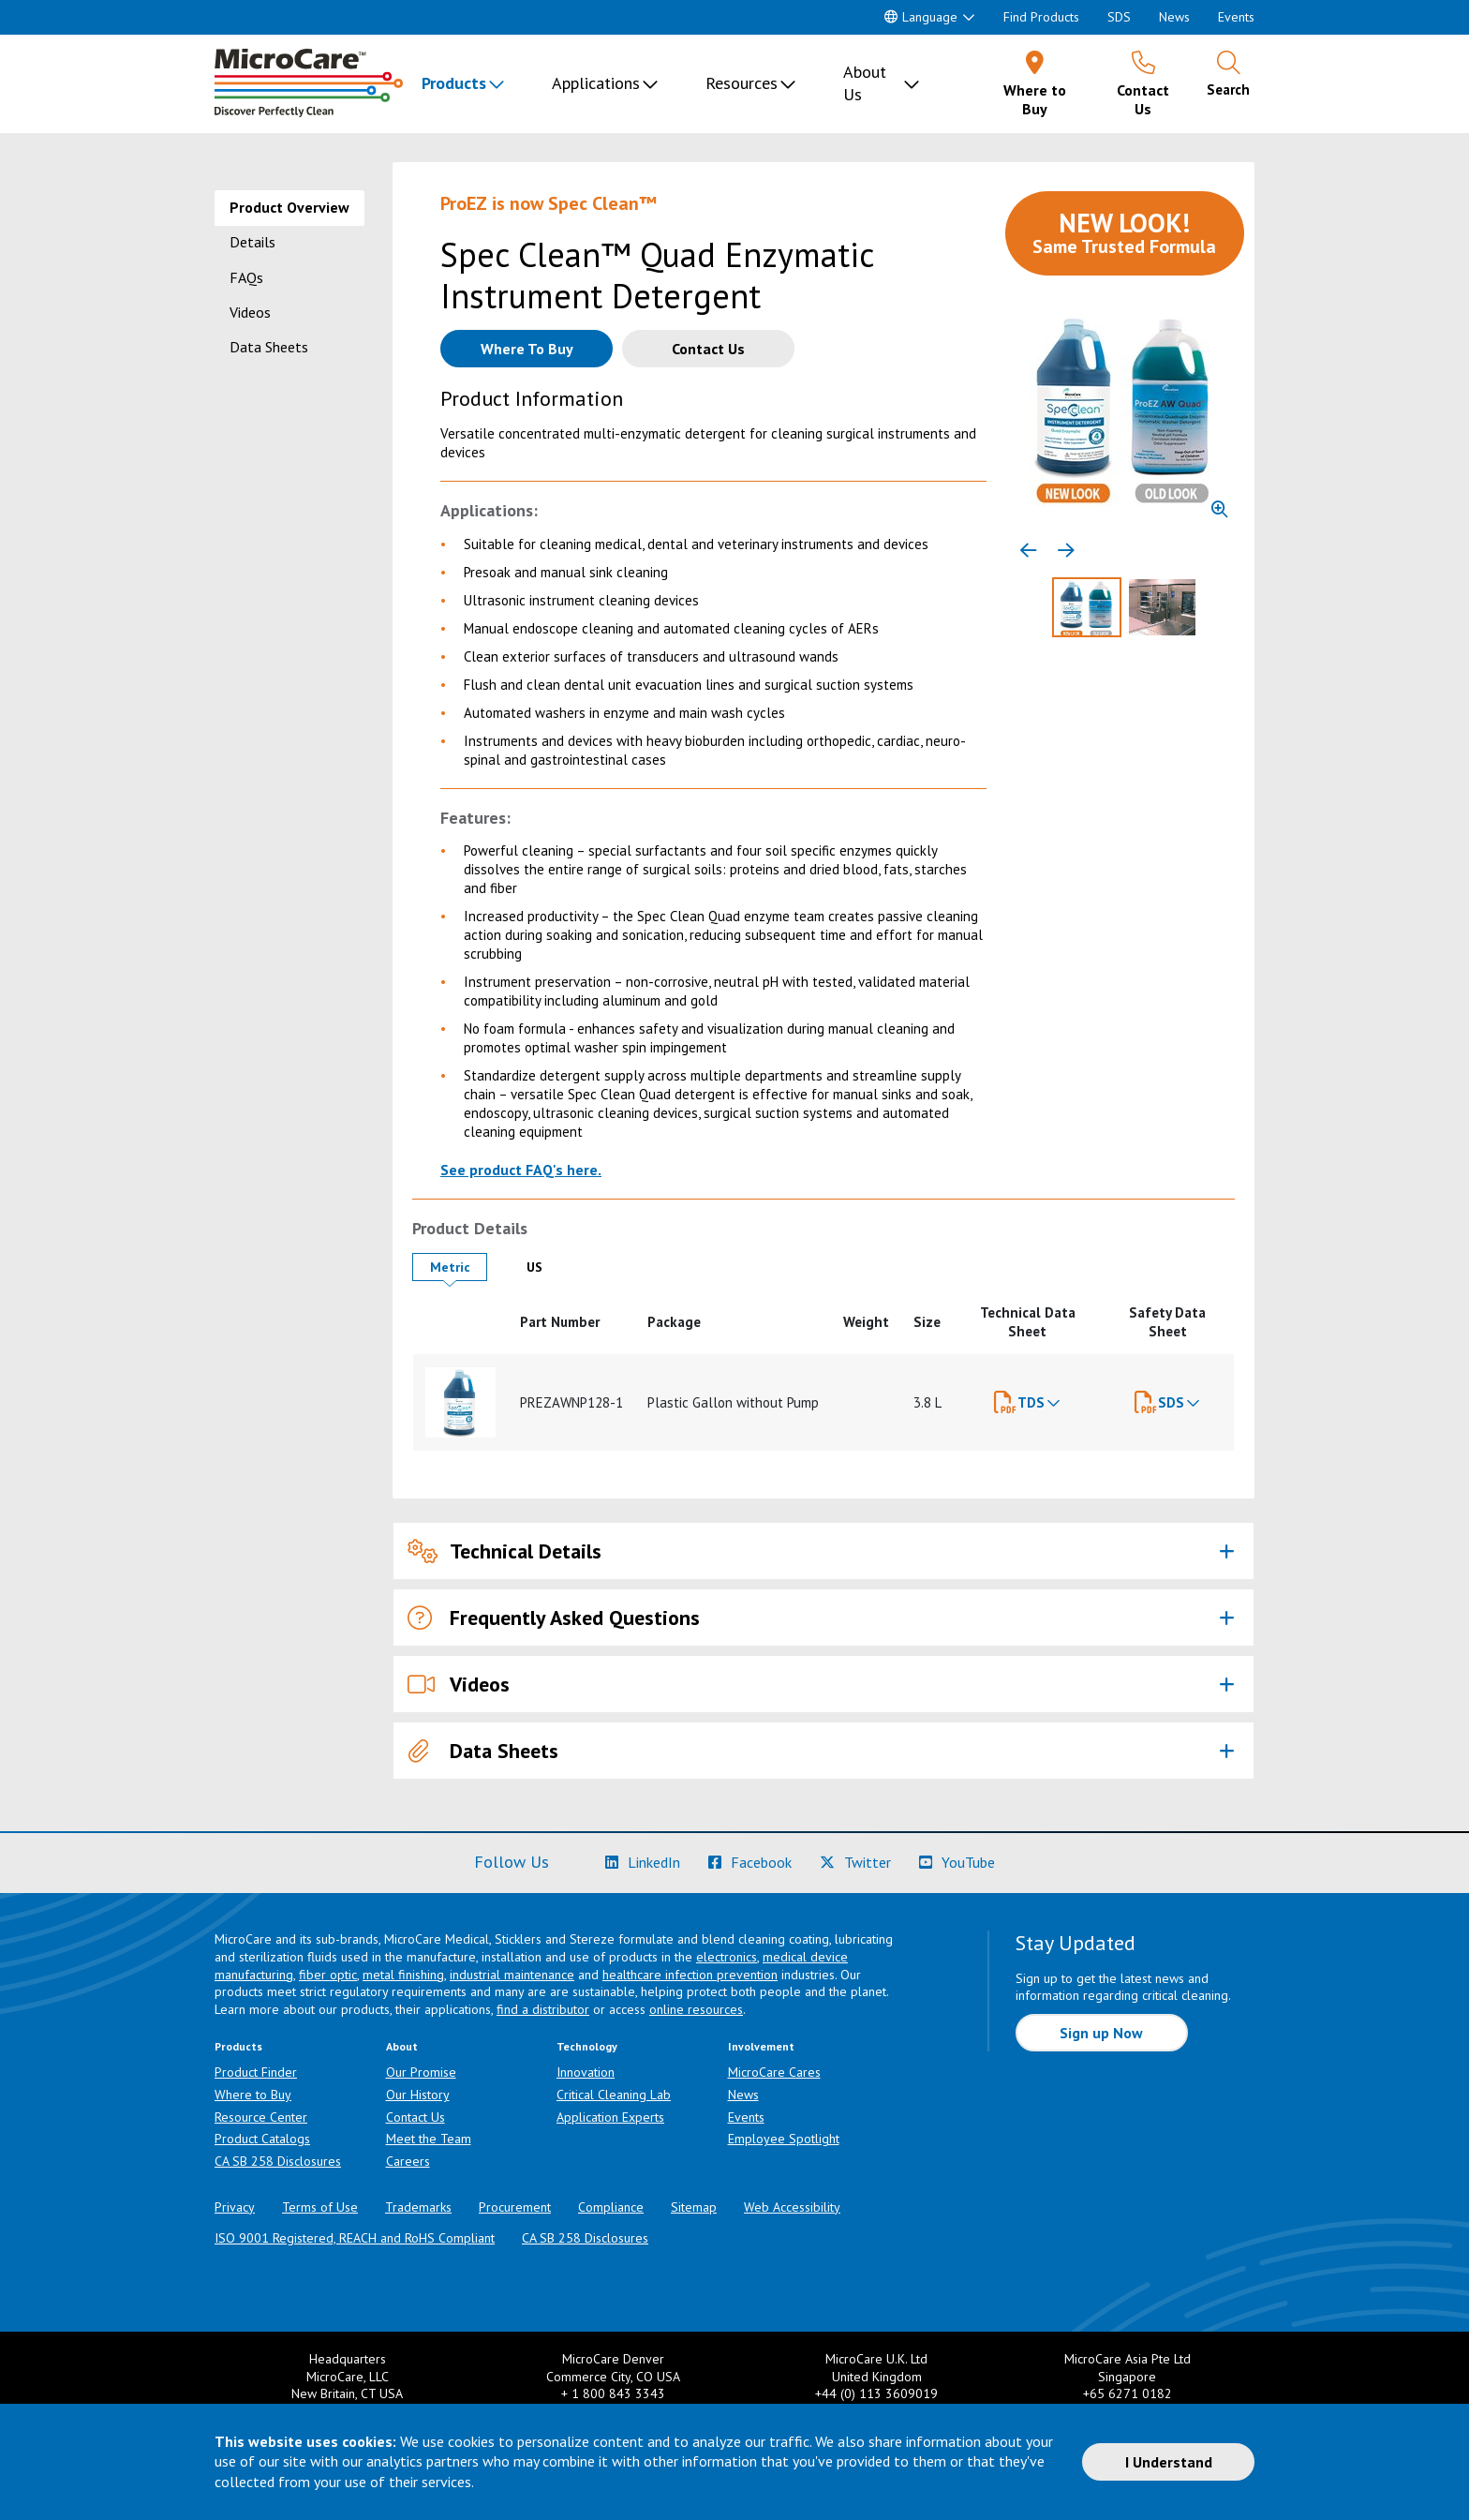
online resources (696, 2009)
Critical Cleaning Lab (613, 2094)
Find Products (1041, 16)
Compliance (611, 2207)
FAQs (246, 277)
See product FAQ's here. (520, 1169)
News (1174, 16)
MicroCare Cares (774, 2072)
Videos (250, 312)
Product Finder (256, 2072)
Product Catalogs (262, 2138)
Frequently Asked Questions (554, 1618)
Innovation (585, 2072)
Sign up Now (1101, 2032)
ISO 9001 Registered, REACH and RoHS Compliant (355, 2237)
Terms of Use (320, 2207)
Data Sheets (269, 346)
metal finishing (403, 1974)
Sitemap (694, 2207)
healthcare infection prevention (690, 1974)
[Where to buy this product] (526, 348)
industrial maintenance (512, 1974)
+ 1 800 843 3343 (613, 2393)
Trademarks (418, 2207)
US (549, 1266)
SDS (1119, 16)
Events (1236, 16)
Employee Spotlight (783, 2138)
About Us (864, 83)
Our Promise (421, 2072)
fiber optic (328, 1974)
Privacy (235, 2207)
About (402, 2046)
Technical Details (504, 1551)
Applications (596, 83)
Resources (741, 83)
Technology (586, 2046)
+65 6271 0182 (1127, 2393)
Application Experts (610, 2117)
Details (252, 241)
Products (454, 83)
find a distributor (543, 2009)
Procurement (515, 2207)
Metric (458, 1266)
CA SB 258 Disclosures (278, 2161)
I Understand (1168, 2462)
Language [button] (920, 16)
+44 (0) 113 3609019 (876, 2393)
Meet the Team (428, 2138)
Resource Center (261, 2117)
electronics (726, 1956)
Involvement (761, 2046)
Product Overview (289, 207)
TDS (1031, 1402)
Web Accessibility (792, 2207)
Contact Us (415, 2117)
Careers (408, 2161)
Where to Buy (253, 2094)
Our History (418, 2094)
